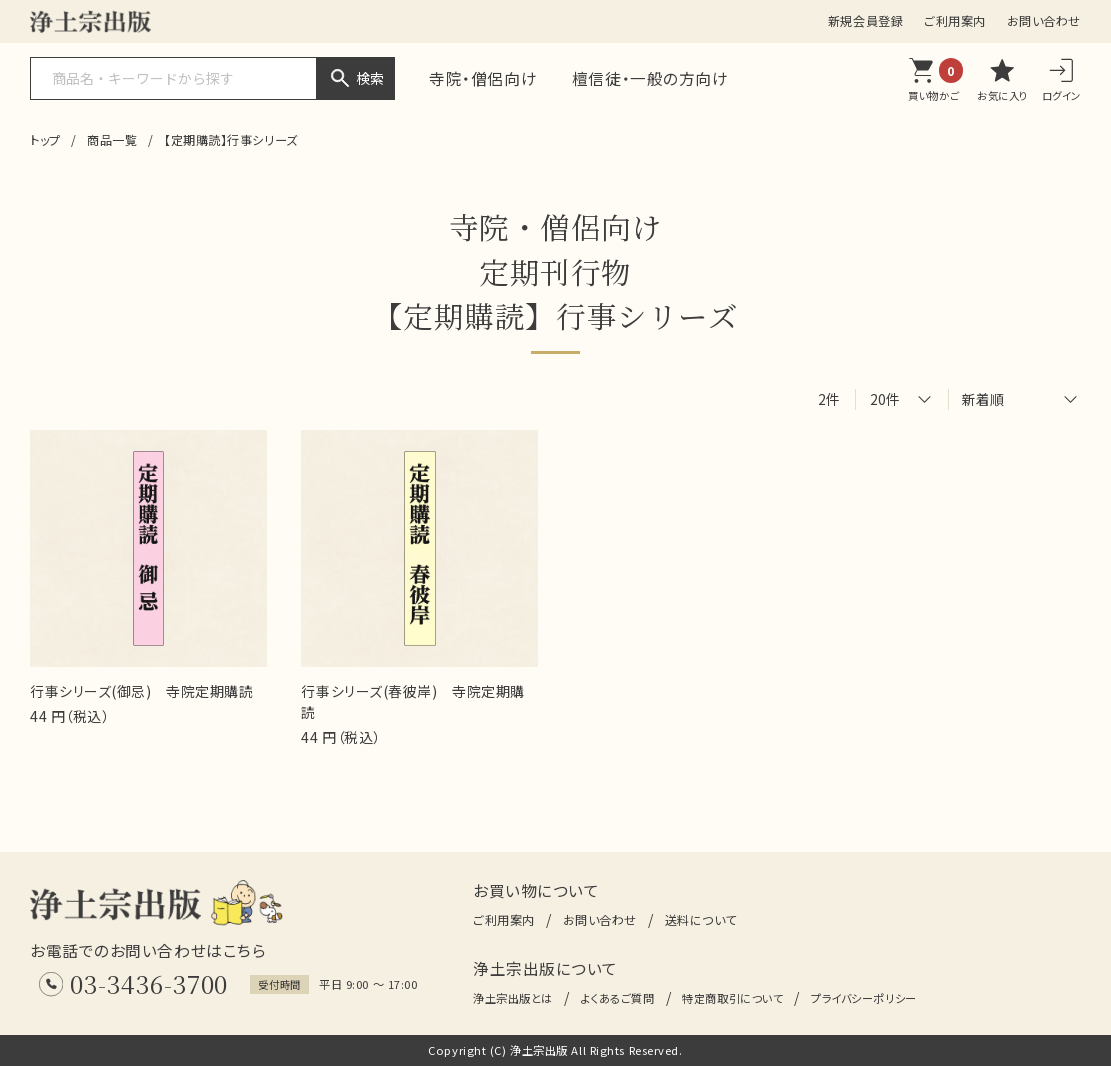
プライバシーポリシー (864, 998)
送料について (701, 919)
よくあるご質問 (618, 998)
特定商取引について (732, 998)
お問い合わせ (1044, 20)
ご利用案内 (955, 20)
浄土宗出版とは (513, 998)
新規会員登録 (865, 20)
